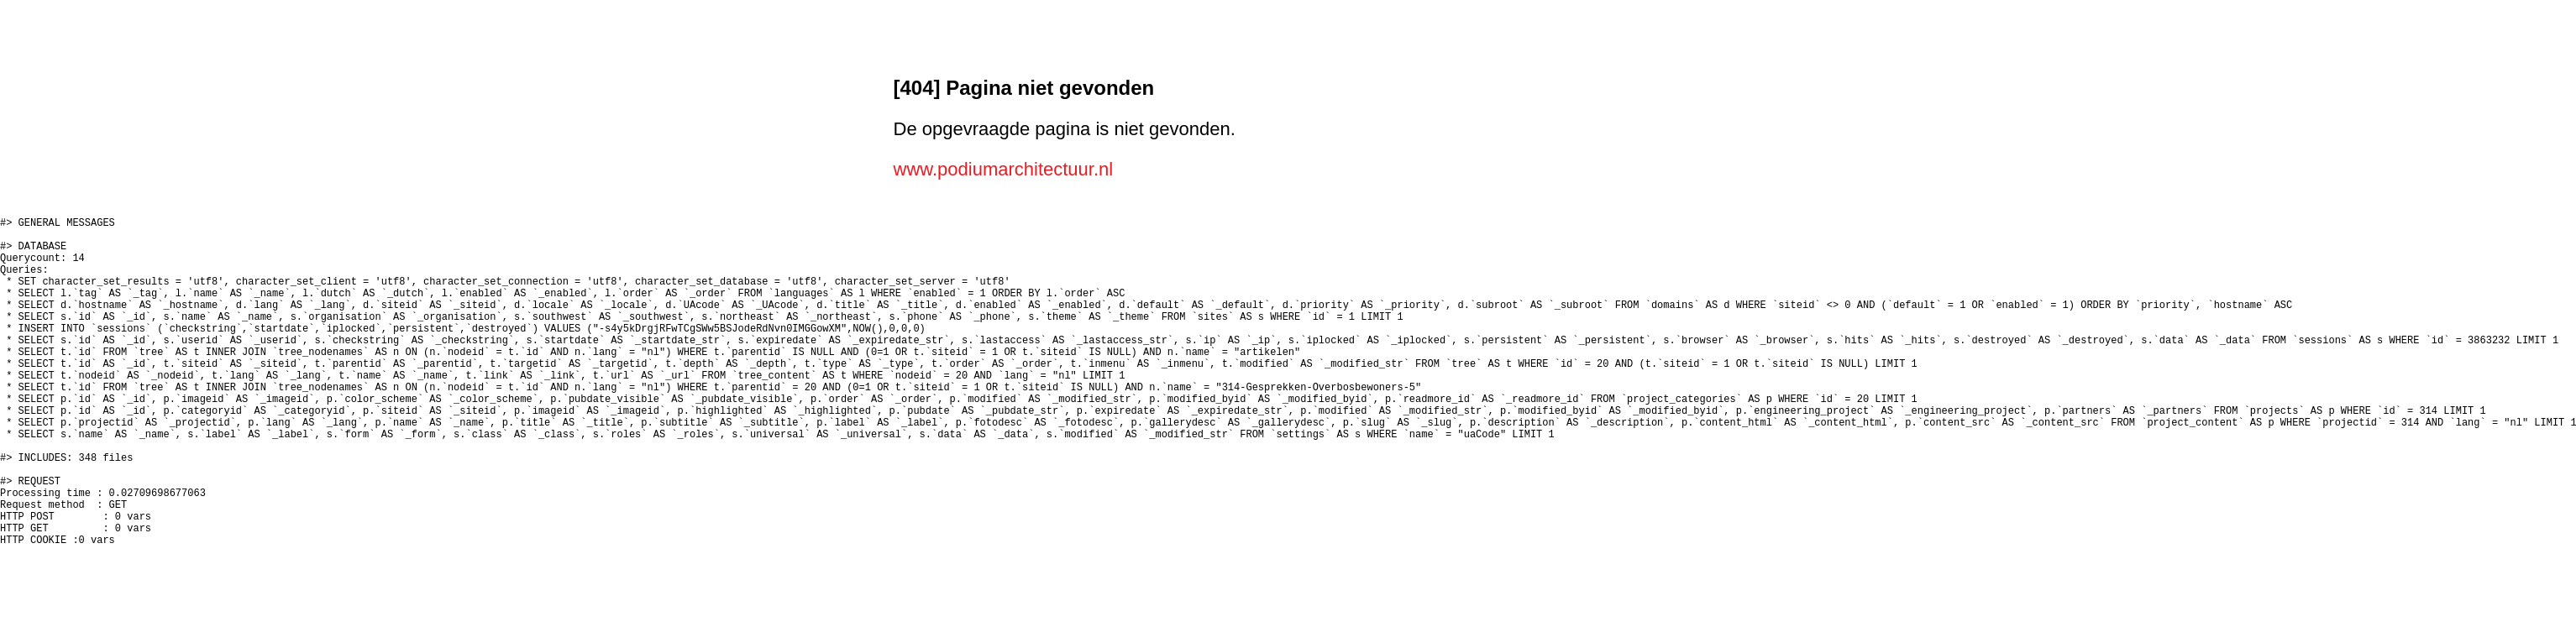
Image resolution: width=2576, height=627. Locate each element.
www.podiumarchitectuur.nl (1004, 169)
